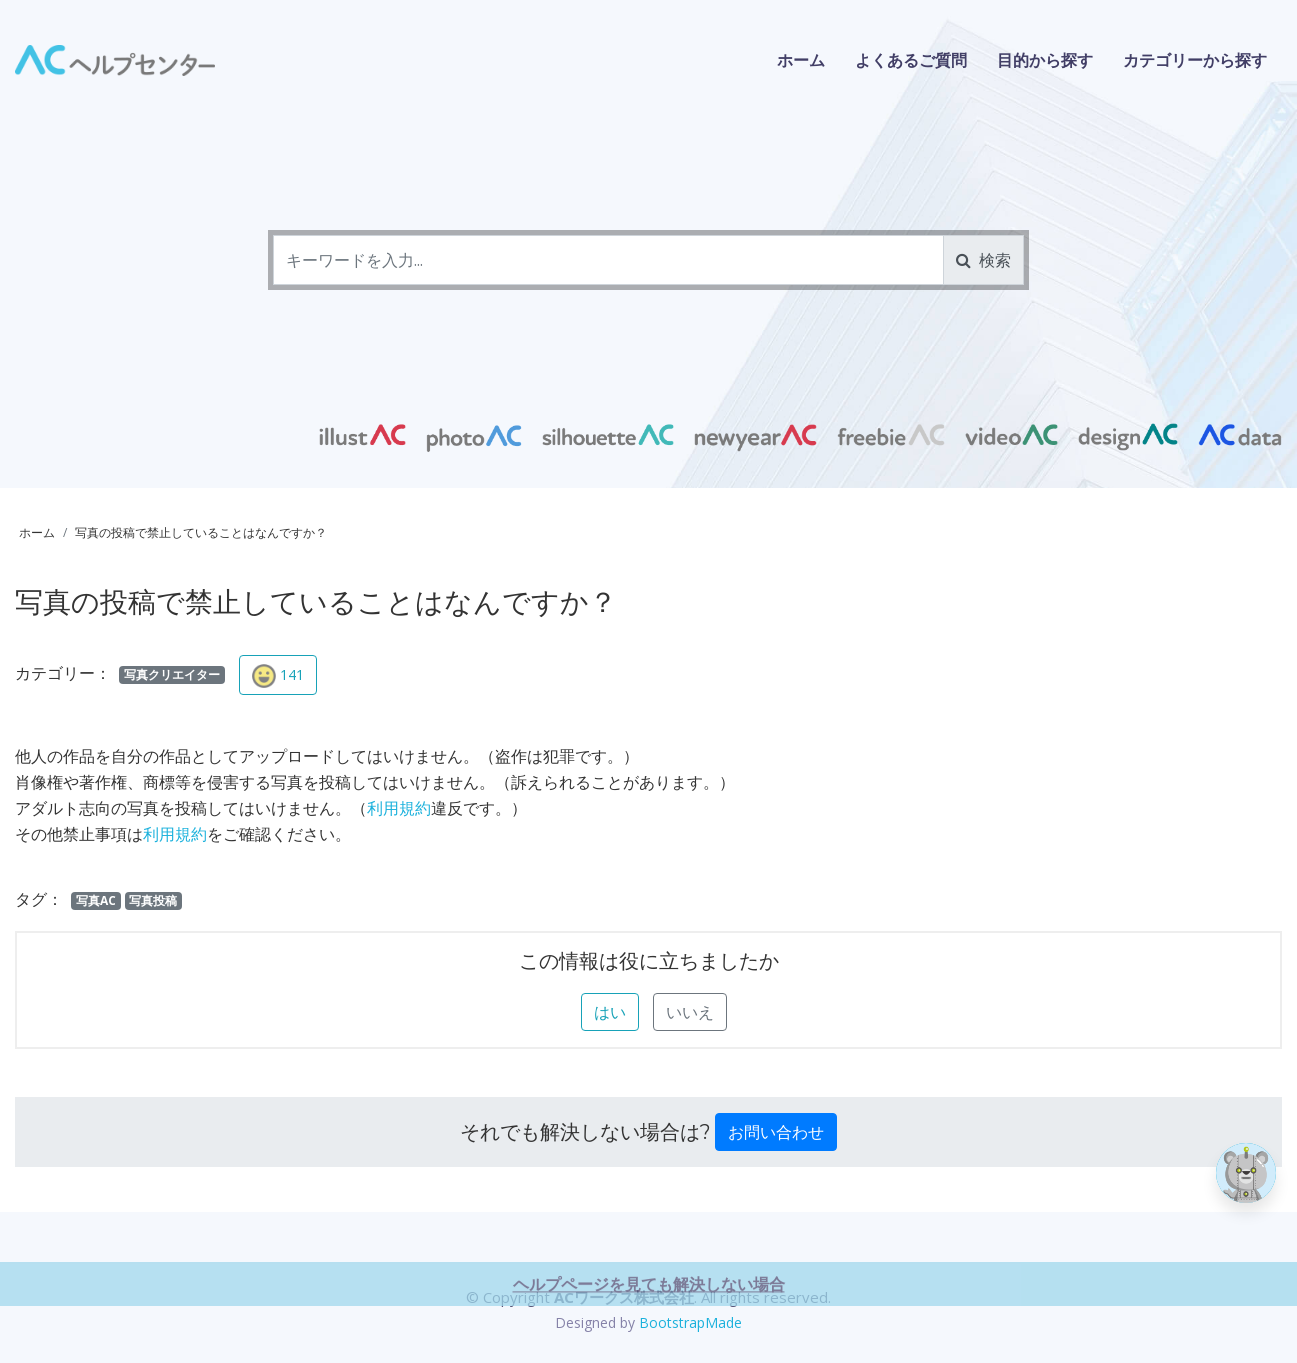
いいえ (690, 1012)
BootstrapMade (690, 1322)
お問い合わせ (776, 1132)
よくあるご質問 (911, 60)
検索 (983, 260)
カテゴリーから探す (1195, 60)
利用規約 (399, 808)
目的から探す (1045, 60)
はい (610, 1012)
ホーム (801, 60)
